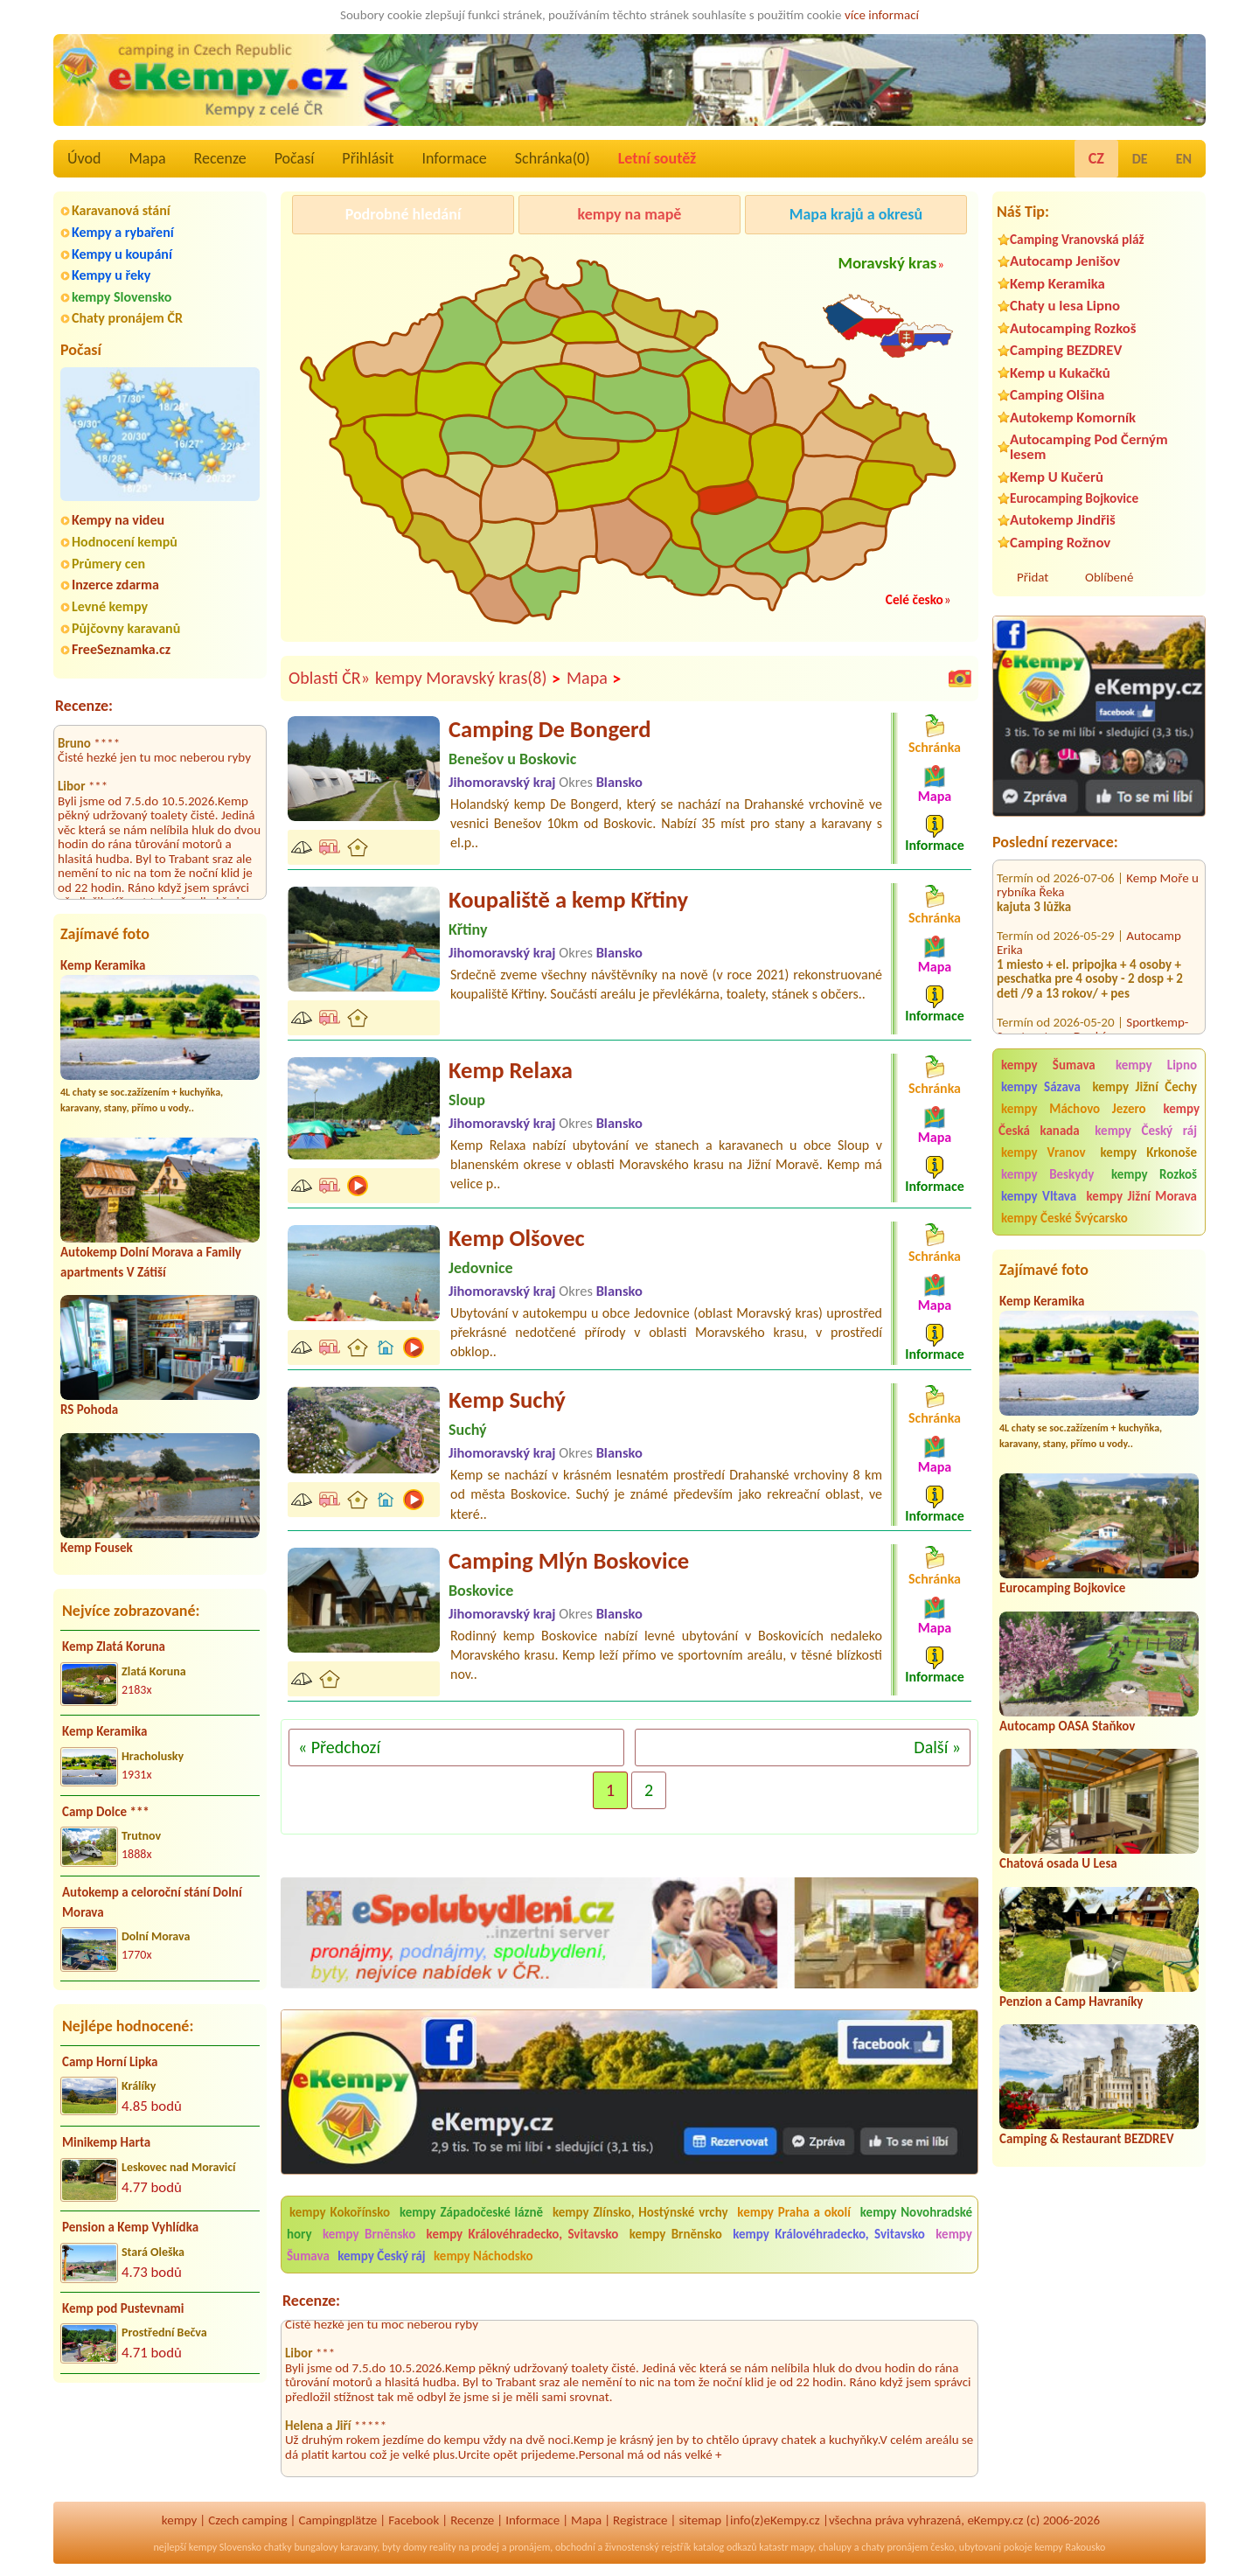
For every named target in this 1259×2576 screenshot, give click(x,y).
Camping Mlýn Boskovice (569, 1561)
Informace (453, 158)
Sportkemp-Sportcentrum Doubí (1092, 1004)
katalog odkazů (725, 2547)
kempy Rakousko (1069, 2547)
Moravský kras (887, 263)
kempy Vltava (1038, 1196)
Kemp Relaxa (511, 1070)
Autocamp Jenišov (1065, 261)
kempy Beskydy (1047, 1174)
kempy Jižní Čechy (1144, 1087)
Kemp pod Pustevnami (123, 2308)
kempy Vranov (1043, 1152)
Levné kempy (110, 606)
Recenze (220, 158)
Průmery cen (108, 563)
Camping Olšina (1057, 395)
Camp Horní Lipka (109, 2062)
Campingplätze (337, 2520)
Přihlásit (367, 158)
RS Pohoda (89, 1409)
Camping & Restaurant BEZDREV (1086, 2139)
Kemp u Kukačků (1060, 373)
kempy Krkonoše (1149, 1152)
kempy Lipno (1156, 1065)
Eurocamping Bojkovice (1074, 498)
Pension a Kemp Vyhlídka (130, 2227)
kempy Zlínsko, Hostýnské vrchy (640, 2212)
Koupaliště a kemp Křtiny (568, 900)
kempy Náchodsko (483, 2256)
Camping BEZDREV (1066, 350)
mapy (801, 2547)
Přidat (1032, 577)
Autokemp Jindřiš (1063, 520)
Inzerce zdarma (115, 584)
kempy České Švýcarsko (1064, 1218)
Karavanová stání (121, 210)
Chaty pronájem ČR (127, 318)
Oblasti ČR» (329, 677)
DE (1140, 158)
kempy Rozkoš (1154, 1174)
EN (1184, 158)
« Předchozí (339, 1747)
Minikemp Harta (106, 2142)
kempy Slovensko (121, 297)
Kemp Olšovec (517, 1238)
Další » (937, 1747)
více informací (882, 15)
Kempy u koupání (122, 254)
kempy (179, 2520)
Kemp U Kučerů (1056, 477)
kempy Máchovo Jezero (1073, 1109)
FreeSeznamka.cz (121, 649)
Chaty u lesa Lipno (1065, 305)
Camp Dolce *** (106, 1812)
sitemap (699, 2520)
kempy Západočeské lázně (471, 2212)
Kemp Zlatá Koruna (113, 1646)
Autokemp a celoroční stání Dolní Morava (152, 1902)
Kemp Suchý (507, 1400)
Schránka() (552, 158)
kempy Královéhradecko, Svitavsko (523, 2234)
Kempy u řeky (111, 275)
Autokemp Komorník (1073, 417)
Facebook (413, 2520)
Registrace (640, 2520)
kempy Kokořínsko (339, 2212)
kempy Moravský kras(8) (468, 678)
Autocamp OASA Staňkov (1067, 1726)
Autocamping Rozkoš (1073, 328)
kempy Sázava (1041, 1087)
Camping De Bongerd (550, 729)
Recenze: (84, 705)
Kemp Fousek (96, 1548)
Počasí (295, 158)
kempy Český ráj (1146, 1130)
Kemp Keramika (102, 965)
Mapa (147, 158)
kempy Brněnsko (369, 2234)
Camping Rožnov (1060, 542)
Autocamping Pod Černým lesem (1089, 446)
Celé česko (914, 599)
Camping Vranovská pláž (1077, 239)
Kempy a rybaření (123, 232)
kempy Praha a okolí (794, 2212)
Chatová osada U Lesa (1058, 1863)
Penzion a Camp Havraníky (1071, 2001)
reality (442, 2547)
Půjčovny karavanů (126, 628)
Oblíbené (1109, 577)
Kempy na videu (118, 520)
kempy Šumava (1048, 1065)
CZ (1096, 158)
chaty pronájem (894, 2547)
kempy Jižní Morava (1142, 1196)
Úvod (84, 158)
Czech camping (247, 2520)
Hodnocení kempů (124, 541)
